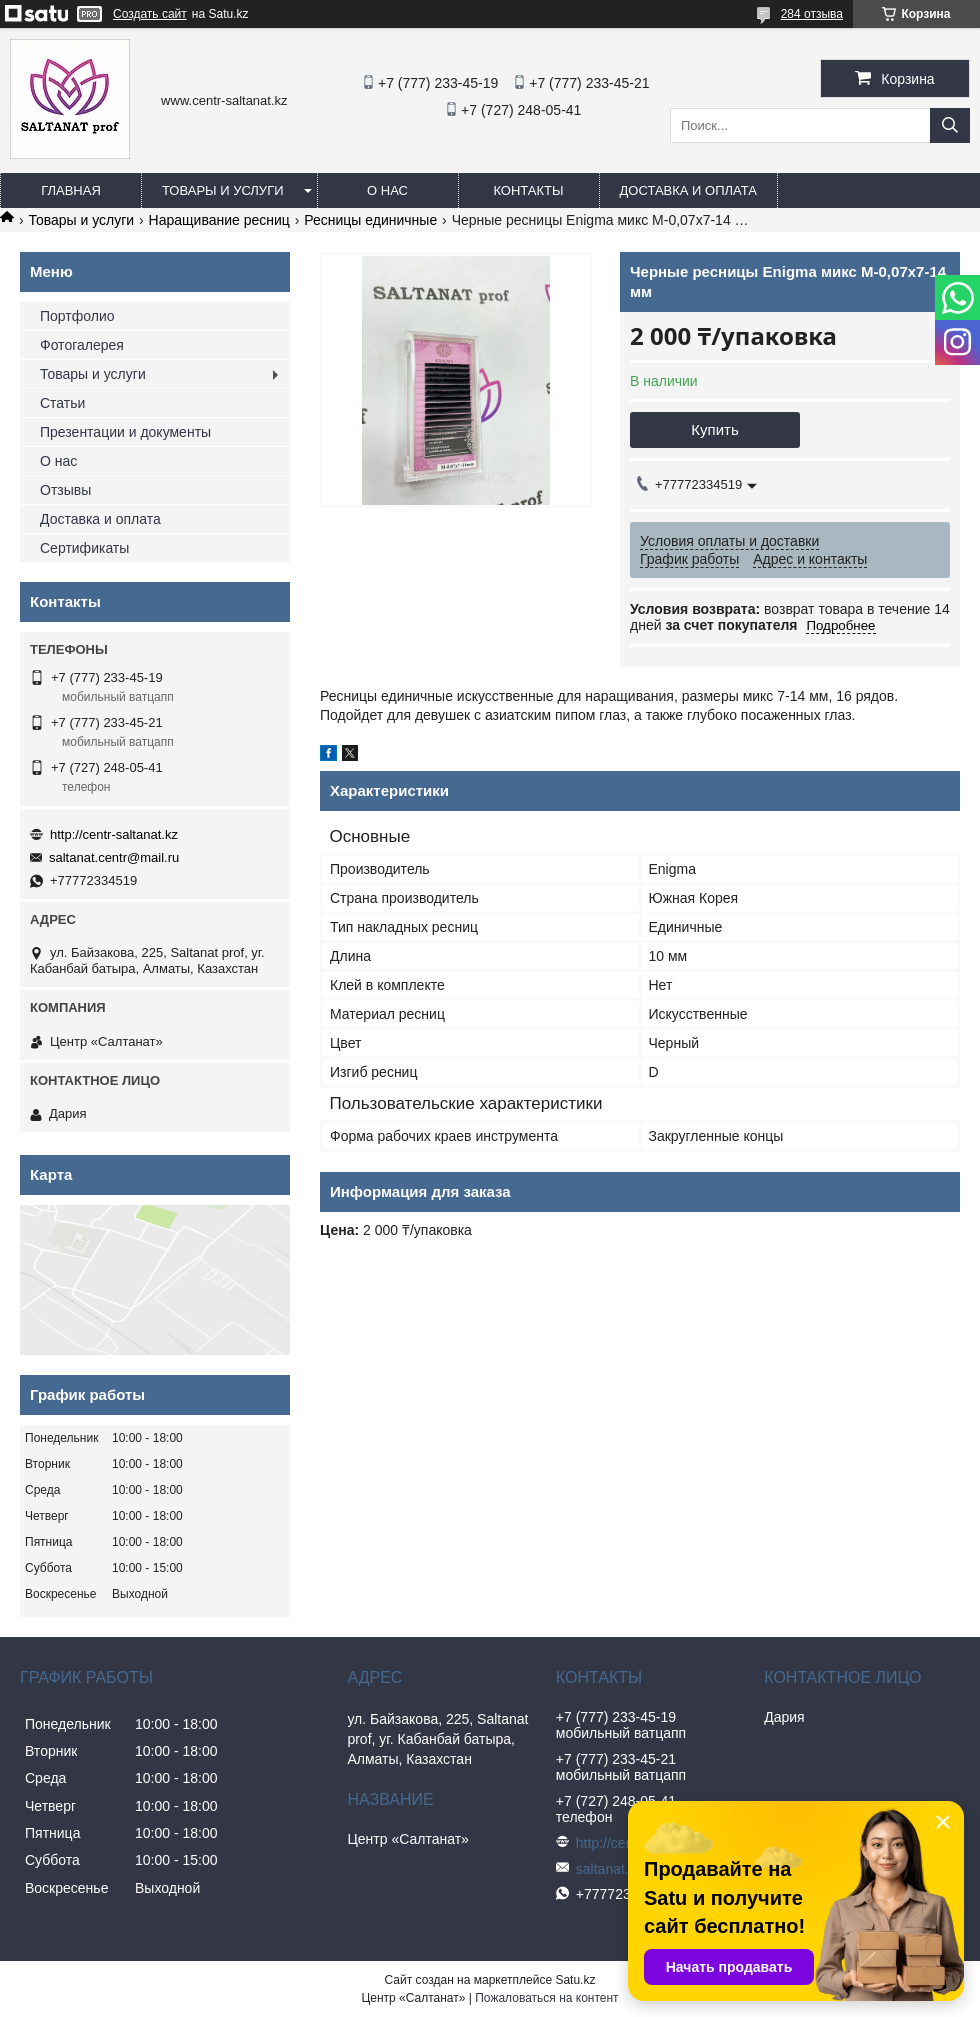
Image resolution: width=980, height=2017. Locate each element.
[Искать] (950, 125)
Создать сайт (150, 14)
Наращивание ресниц (219, 220)
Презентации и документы (125, 432)
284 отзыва (812, 14)
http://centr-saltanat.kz (114, 834)
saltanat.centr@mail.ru (114, 857)
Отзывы (65, 490)
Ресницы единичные (370, 220)
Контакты (528, 190)
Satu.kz (575, 1980)
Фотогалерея (82, 345)
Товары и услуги (223, 190)
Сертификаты (84, 548)
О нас (387, 190)
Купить (714, 429)
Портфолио (77, 316)
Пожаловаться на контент (546, 1998)
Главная (71, 190)
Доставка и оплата (688, 190)
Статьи (62, 403)
